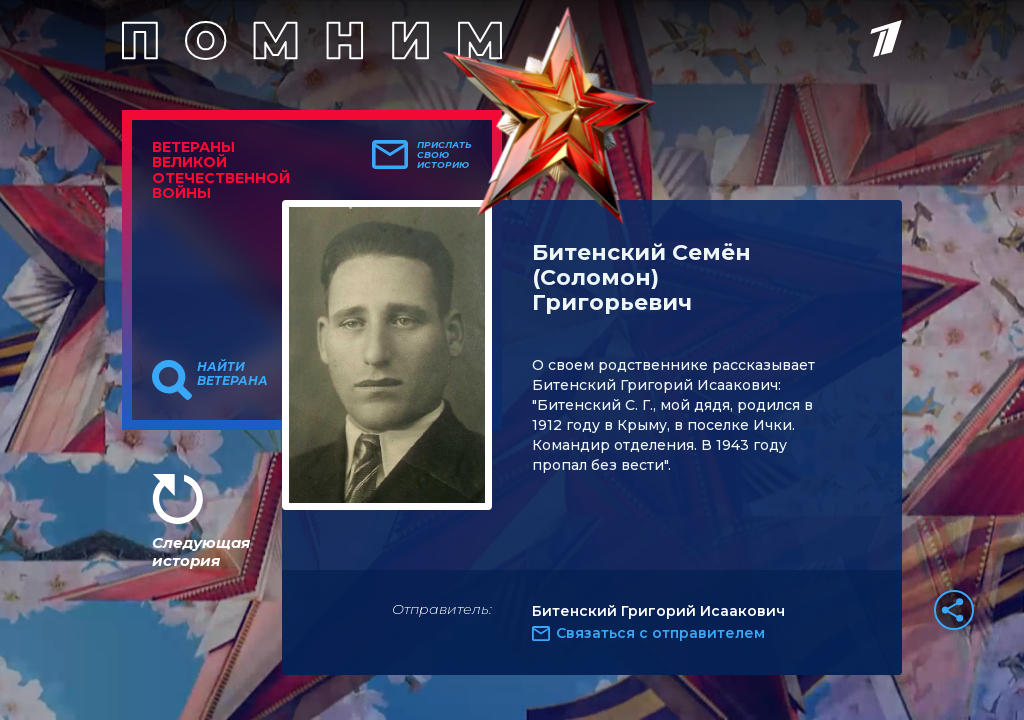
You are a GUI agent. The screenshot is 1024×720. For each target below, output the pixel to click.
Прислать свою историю (444, 155)
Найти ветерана (232, 374)
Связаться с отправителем (660, 633)
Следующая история (201, 551)
